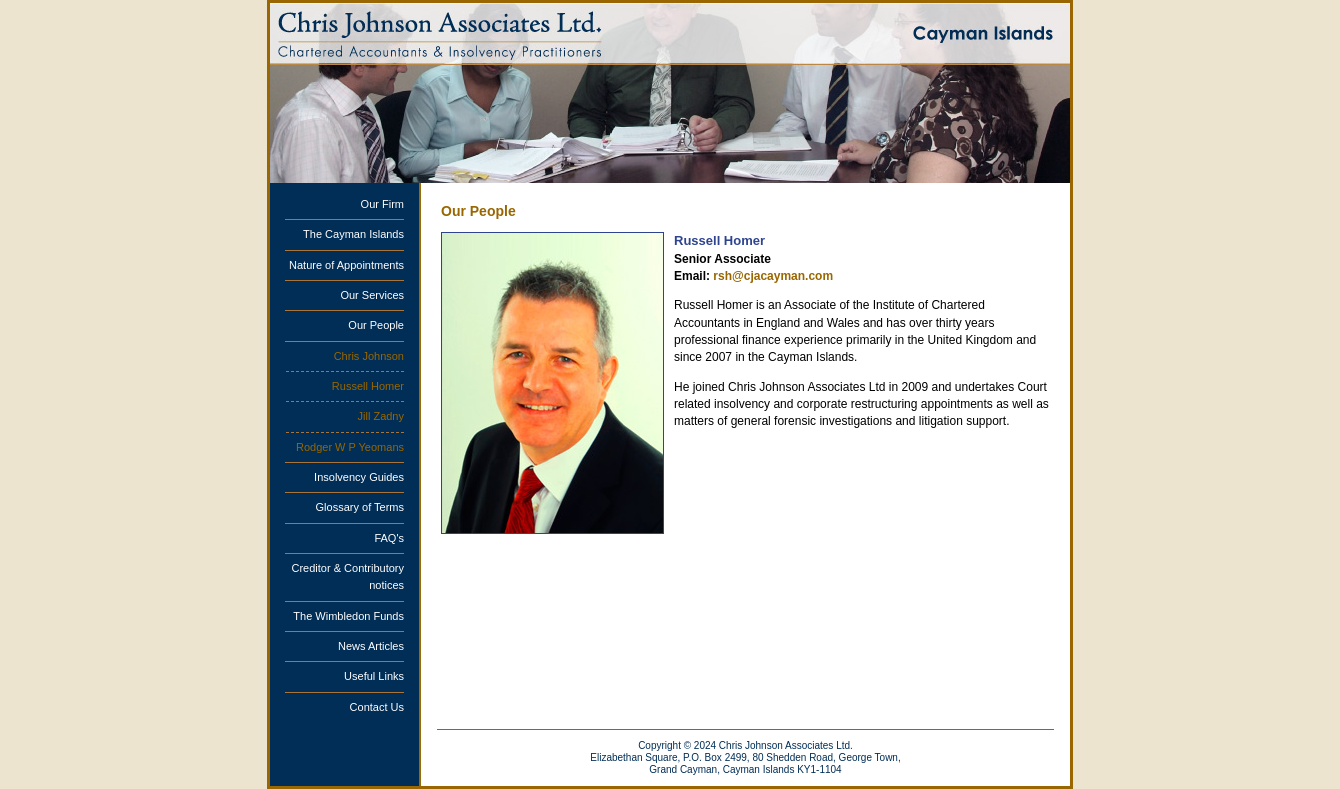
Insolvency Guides (359, 477)
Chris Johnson (369, 356)
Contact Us (377, 707)
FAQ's (389, 538)
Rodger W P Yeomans (350, 447)
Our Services (372, 295)
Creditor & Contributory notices (348, 576)
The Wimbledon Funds (348, 616)
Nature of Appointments (346, 265)
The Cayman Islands (353, 234)
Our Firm (382, 204)
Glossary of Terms (360, 507)
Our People (376, 325)
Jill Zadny (381, 416)
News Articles (371, 646)
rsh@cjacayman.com (773, 276)
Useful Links (374, 676)
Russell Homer (368, 386)
